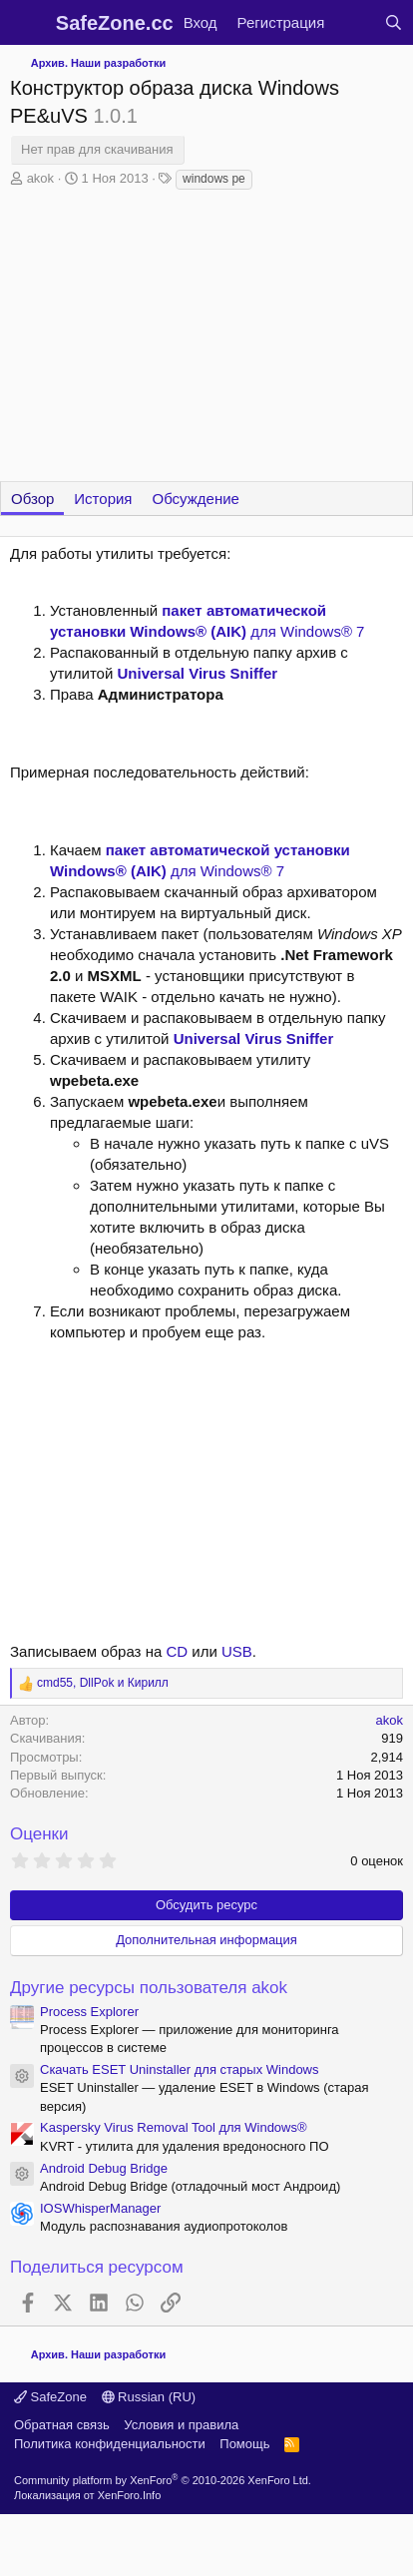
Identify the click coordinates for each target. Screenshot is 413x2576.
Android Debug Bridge (104, 2168)
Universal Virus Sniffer (197, 673)
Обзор (32, 498)
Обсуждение (196, 498)
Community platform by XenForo (162, 2480)
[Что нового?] (353, 22)
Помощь (244, 2443)
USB (236, 1651)
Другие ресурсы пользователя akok (148, 1987)
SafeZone (50, 2396)
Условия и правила (181, 2424)
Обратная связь (62, 2424)
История (103, 498)
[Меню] (27, 23)
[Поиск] (393, 22)
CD (177, 1651)
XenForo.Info (130, 2495)
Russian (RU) (149, 2396)
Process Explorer (89, 2011)
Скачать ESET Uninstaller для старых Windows (179, 2069)
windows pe (214, 179)
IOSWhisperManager (100, 2208)
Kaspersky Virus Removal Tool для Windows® (173, 2127)
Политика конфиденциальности (110, 2443)
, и (103, 1683)
